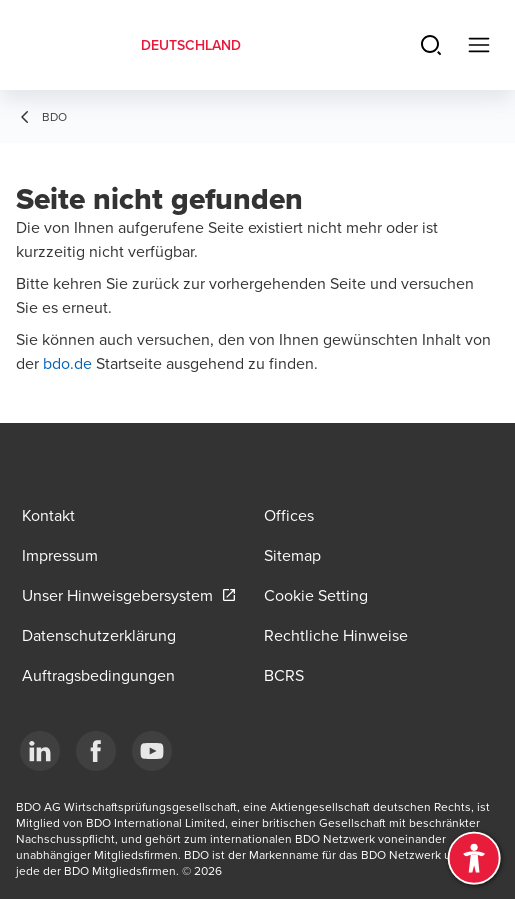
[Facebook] (96, 751)
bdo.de (69, 363)
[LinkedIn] (40, 751)
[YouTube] (152, 751)
